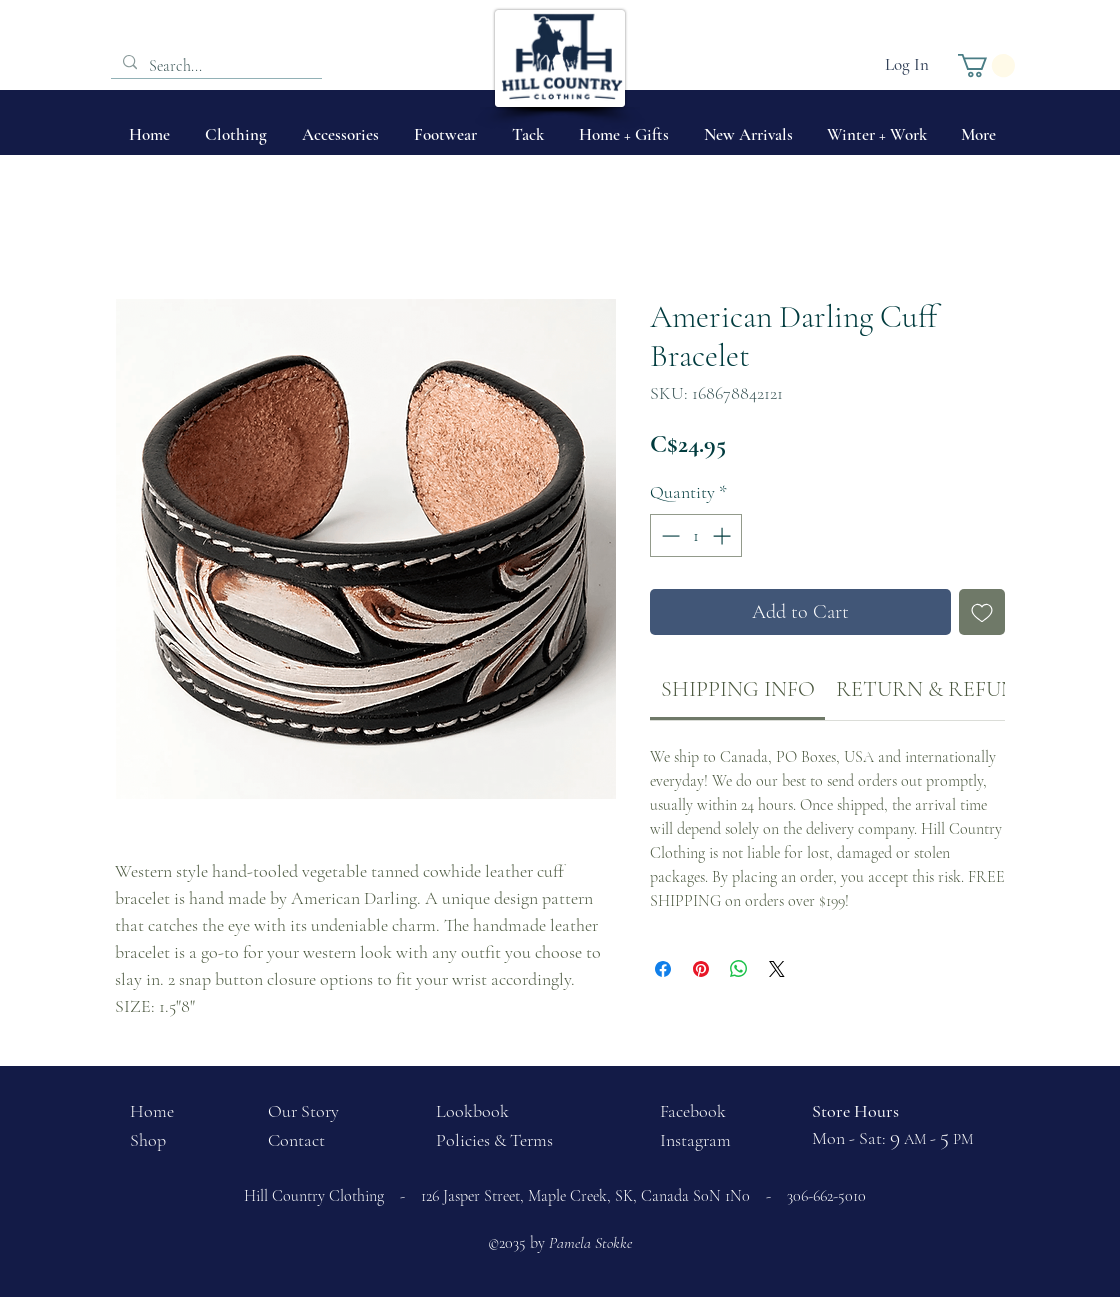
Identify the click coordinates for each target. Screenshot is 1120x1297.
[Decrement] (668, 535)
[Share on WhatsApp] (739, 969)
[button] (986, 65)
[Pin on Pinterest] (701, 969)
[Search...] (214, 66)
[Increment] (723, 535)
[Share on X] (777, 969)
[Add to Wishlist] (982, 612)
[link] (738, 689)
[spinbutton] (696, 535)
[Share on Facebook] (663, 969)
